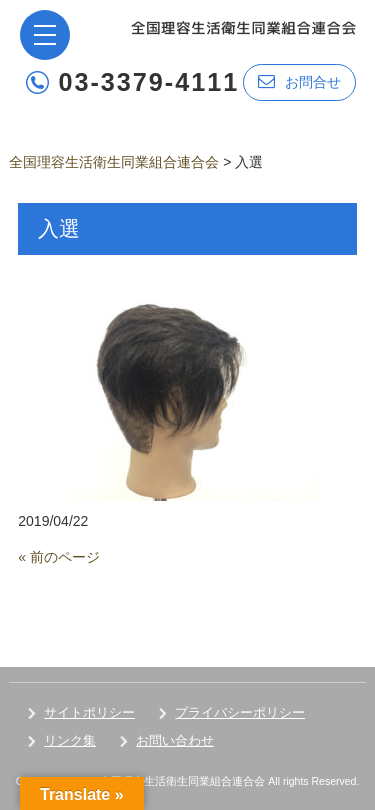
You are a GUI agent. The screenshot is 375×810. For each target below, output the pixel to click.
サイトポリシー (89, 712)
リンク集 (70, 740)
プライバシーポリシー (240, 712)
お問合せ (299, 81)
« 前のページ (59, 557)
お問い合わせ (175, 740)
